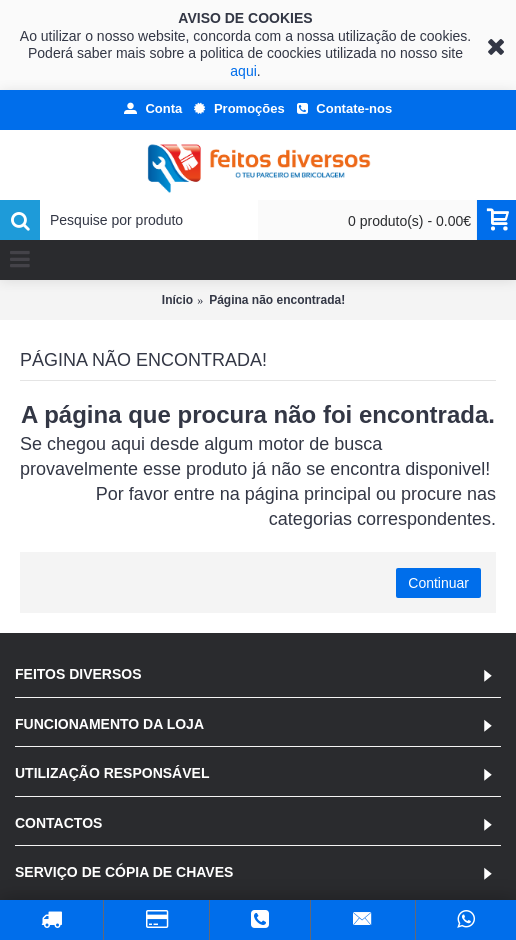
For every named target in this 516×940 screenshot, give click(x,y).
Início (177, 300)
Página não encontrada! (277, 300)
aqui (243, 71)
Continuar (438, 583)
